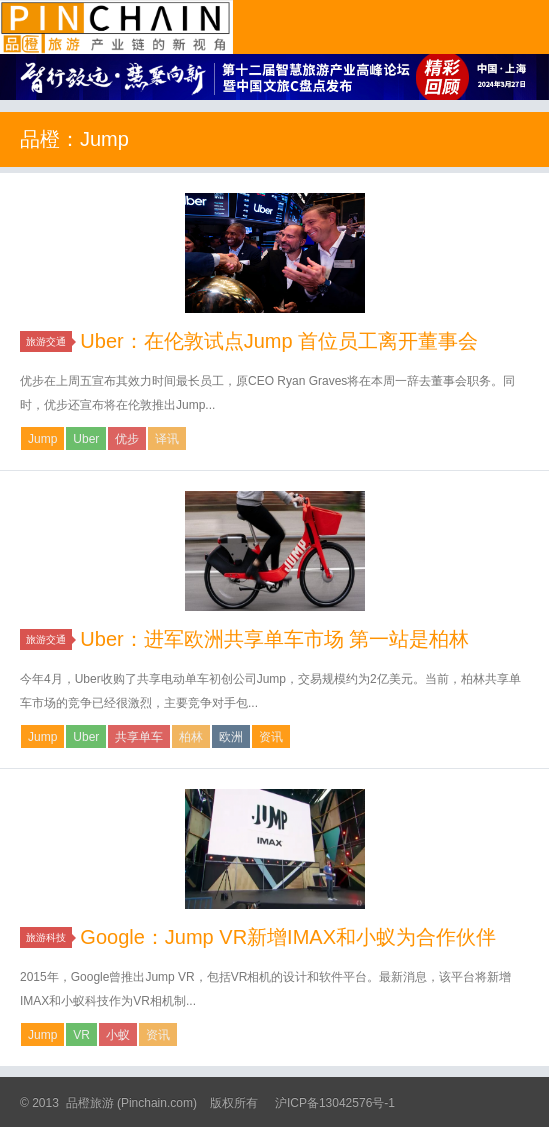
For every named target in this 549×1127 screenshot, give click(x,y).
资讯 (271, 737)
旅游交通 (49, 341)
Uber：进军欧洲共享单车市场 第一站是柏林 (274, 639)
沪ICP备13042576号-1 (335, 1103)
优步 (127, 439)
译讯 (167, 439)
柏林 (191, 737)
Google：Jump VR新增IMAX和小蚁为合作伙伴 (288, 937)
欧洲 (231, 737)
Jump (42, 439)
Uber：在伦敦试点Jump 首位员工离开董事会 (279, 341)
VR (81, 1035)
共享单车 (139, 737)
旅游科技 (49, 937)
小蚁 (118, 1035)
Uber (86, 439)
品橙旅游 (116, 27)
